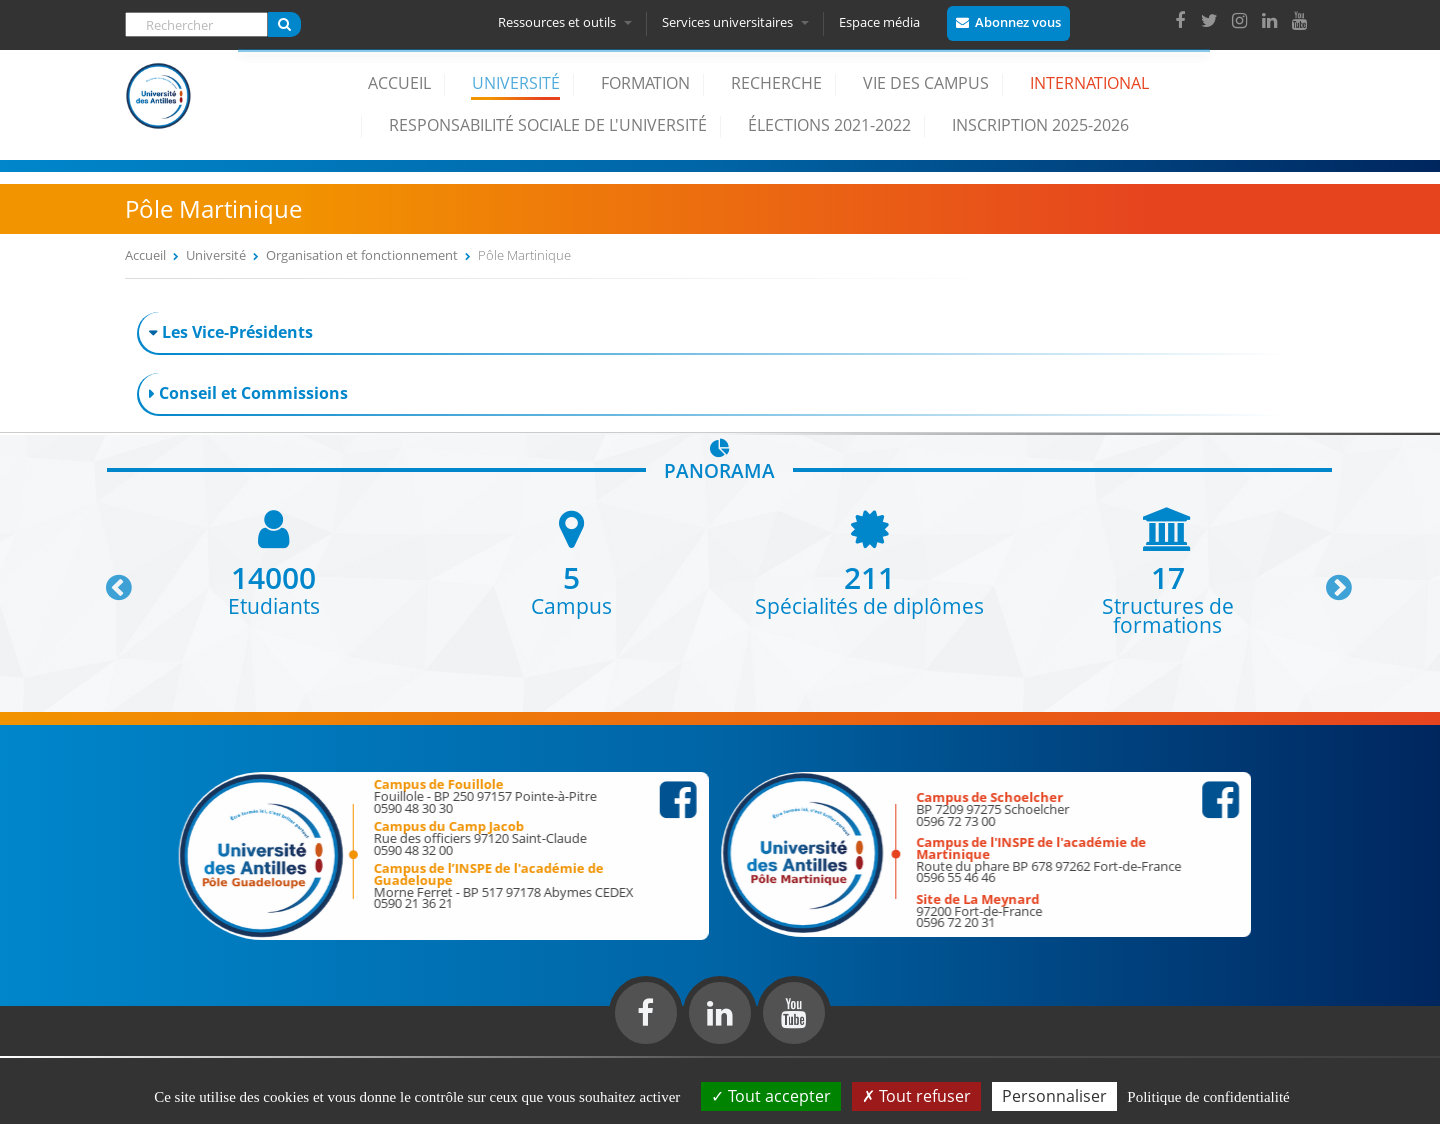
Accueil (399, 83)
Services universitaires (738, 22)
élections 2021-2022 (829, 125)
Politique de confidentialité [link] (1208, 1097)
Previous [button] (110, 580)
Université (516, 83)
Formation (645, 83)
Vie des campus (926, 83)
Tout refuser (916, 1096)
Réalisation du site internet (66, 1052)
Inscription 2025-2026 (1040, 125)
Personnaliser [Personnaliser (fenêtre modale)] (1054, 1096)
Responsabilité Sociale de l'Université (548, 125)
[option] (274, 561)
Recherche (776, 83)
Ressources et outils (568, 22)
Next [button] (1330, 580)
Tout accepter (771, 1096)
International (1089, 83)
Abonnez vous (1021, 22)
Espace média (882, 22)
